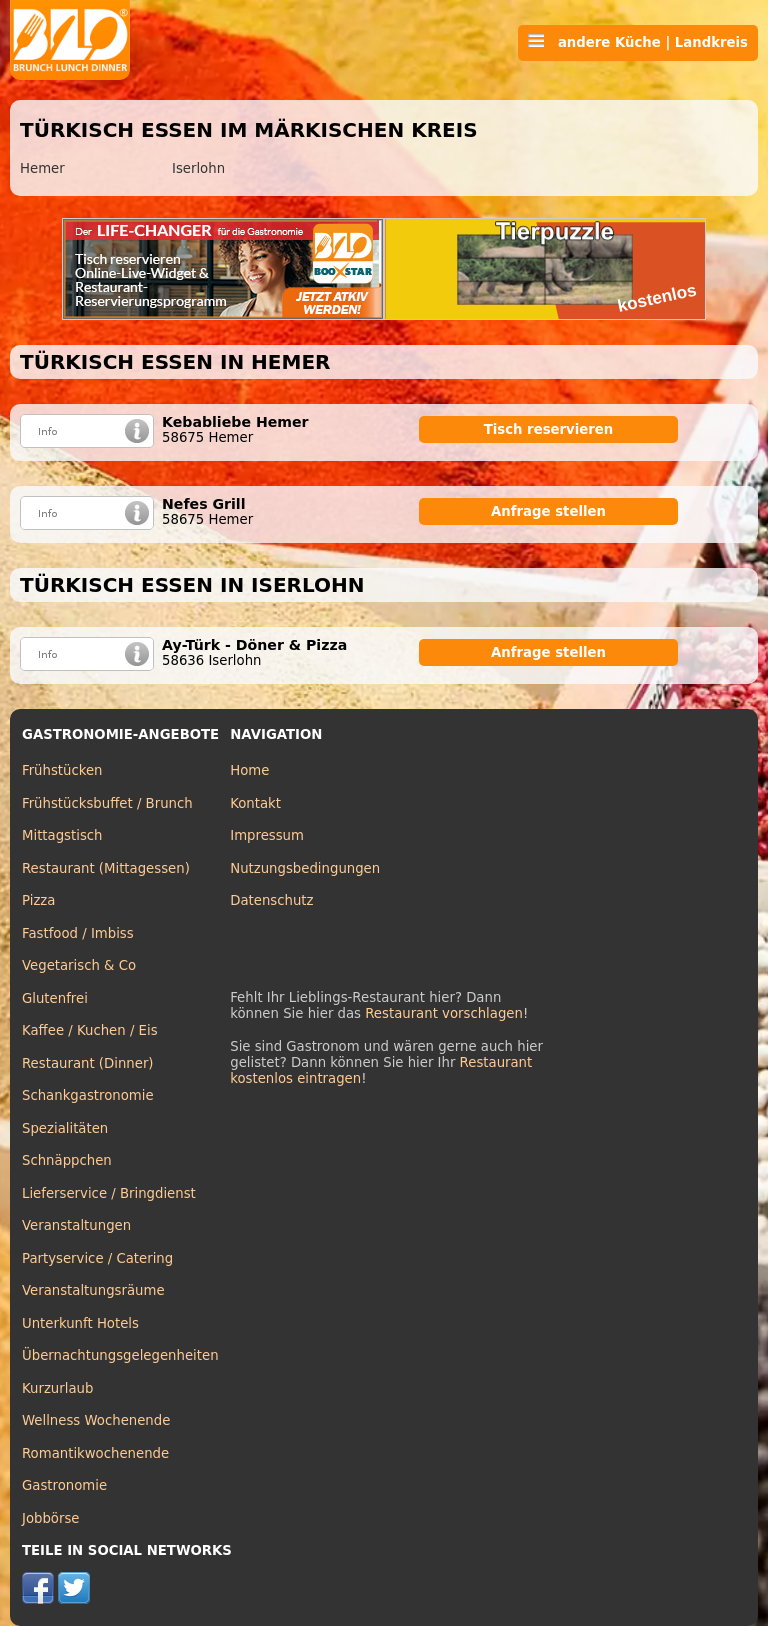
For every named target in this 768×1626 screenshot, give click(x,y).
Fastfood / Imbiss (78, 933)
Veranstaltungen (76, 1225)
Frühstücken (62, 770)
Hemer (42, 168)
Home (249, 770)
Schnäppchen (67, 1160)
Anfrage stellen (548, 511)
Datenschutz (271, 900)
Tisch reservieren (549, 429)
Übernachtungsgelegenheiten (120, 1355)
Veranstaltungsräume (93, 1290)
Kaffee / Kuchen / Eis (90, 1030)
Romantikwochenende (95, 1453)
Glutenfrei (55, 998)
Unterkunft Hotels (80, 1323)
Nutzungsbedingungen (305, 868)
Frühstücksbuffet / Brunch (107, 803)
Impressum (267, 835)
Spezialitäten (65, 1128)
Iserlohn (198, 168)
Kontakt (255, 803)
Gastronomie (64, 1485)
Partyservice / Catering (97, 1258)
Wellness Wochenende (96, 1420)
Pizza (38, 900)
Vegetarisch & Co (79, 965)
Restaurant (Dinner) (88, 1063)
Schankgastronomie (88, 1095)
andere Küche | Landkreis (638, 42)
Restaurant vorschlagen (444, 1013)
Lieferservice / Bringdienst (109, 1193)
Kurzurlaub (57, 1388)
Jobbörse (51, 1518)
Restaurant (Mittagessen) (106, 868)
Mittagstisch (62, 835)
